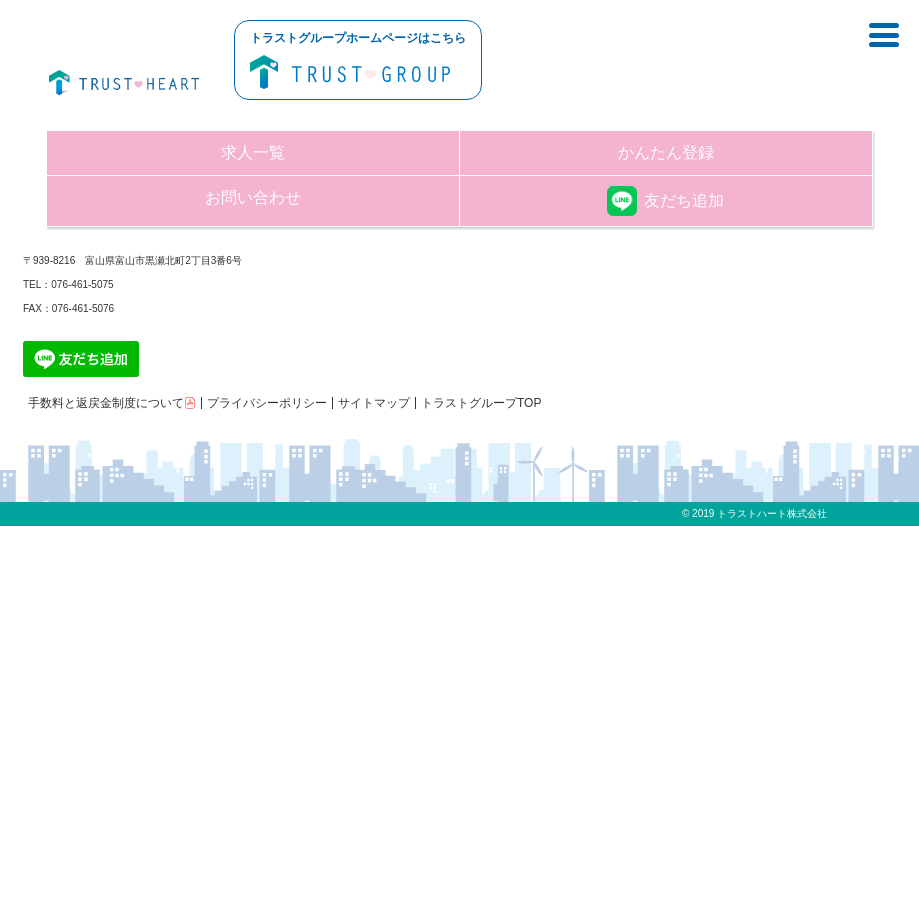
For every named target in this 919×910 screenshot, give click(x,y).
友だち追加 (665, 200)
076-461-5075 (82, 284)
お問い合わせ (253, 197)
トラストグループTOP (481, 403)
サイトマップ (374, 403)
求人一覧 (253, 152)
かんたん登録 (666, 152)
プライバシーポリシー (267, 403)
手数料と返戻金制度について (112, 403)
